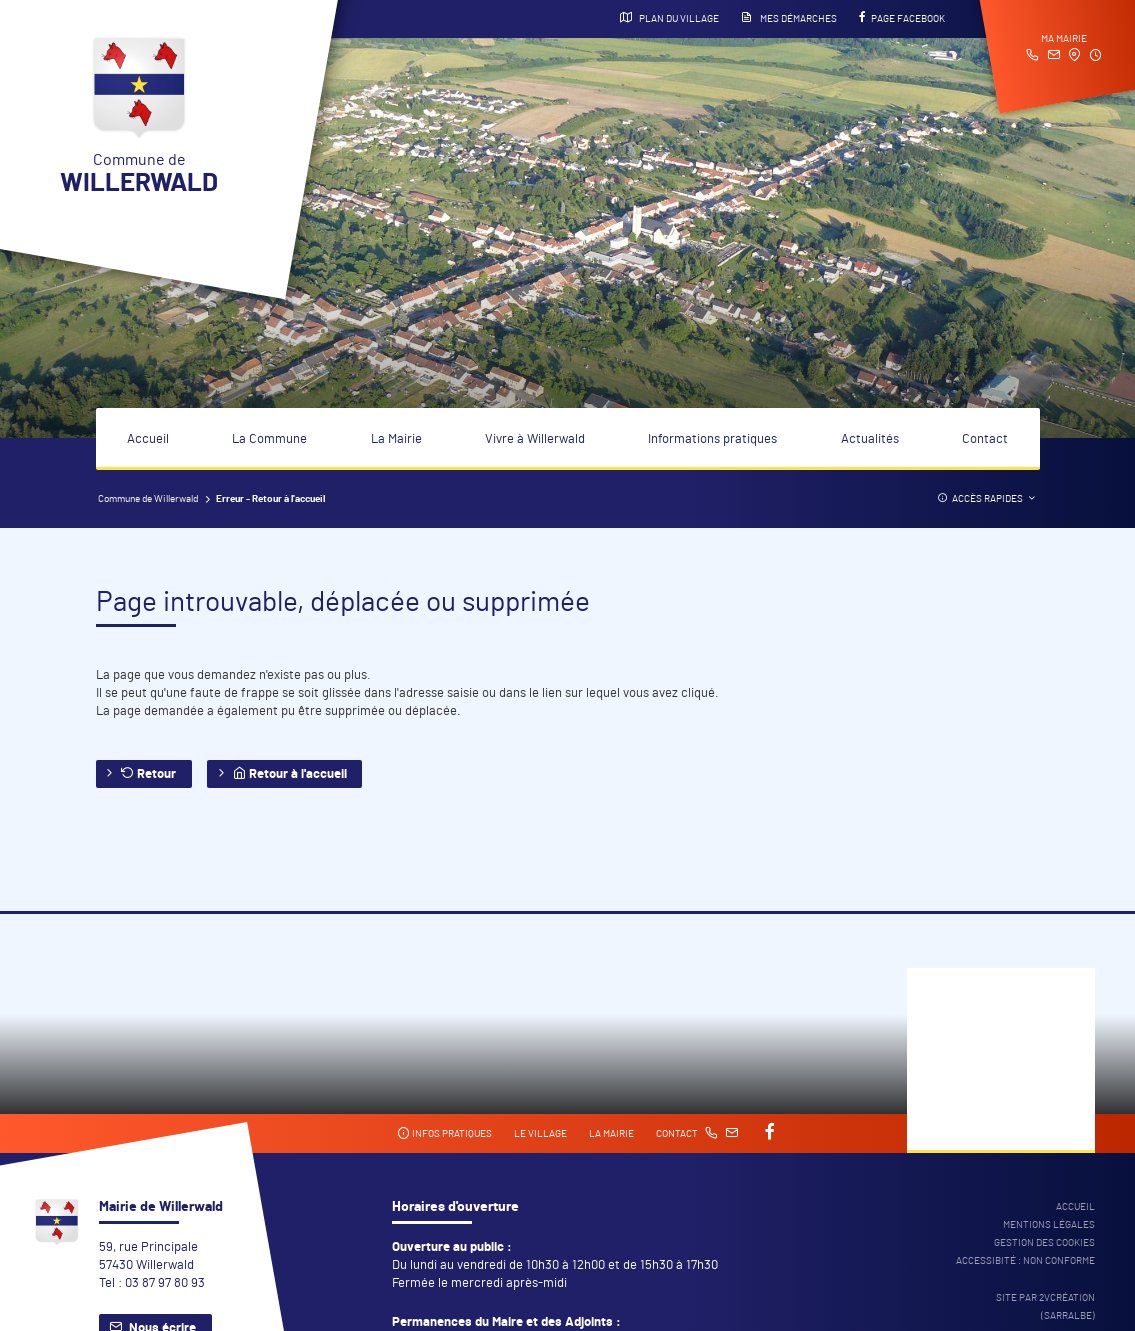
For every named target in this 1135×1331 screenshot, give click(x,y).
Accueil (148, 439)
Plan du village (669, 18)
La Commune (269, 439)
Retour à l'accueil (290, 773)
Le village (540, 1134)
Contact (985, 439)
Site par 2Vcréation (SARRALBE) (1045, 1307)
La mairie (611, 1134)
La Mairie (396, 439)
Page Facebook (902, 18)
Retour (148, 773)
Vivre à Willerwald (535, 439)
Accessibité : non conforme (1025, 1261)
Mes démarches (789, 18)
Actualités (870, 439)
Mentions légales (1049, 1225)
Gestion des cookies (1044, 1243)
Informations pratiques (712, 439)
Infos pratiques (444, 1133)
